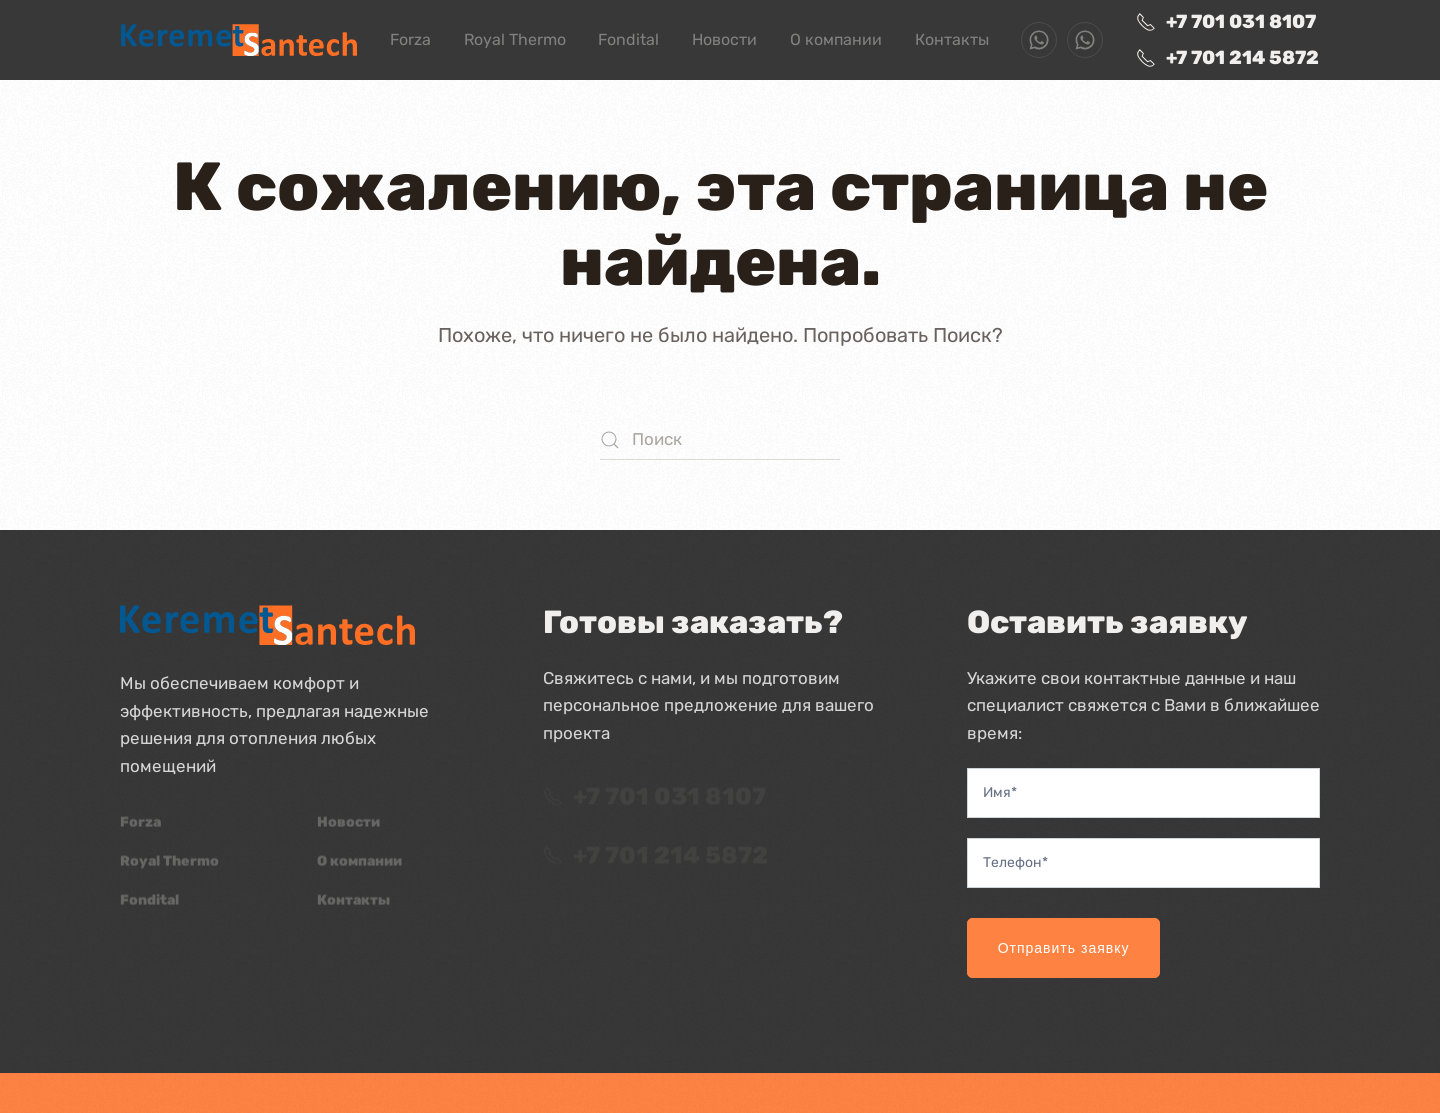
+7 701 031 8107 (1226, 21)
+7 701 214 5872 (1227, 57)
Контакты (952, 39)
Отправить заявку (1064, 948)
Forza (410, 39)
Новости (724, 39)
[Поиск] (720, 440)
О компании (836, 39)
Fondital (628, 39)
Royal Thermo (515, 39)
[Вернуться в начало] (239, 40)
